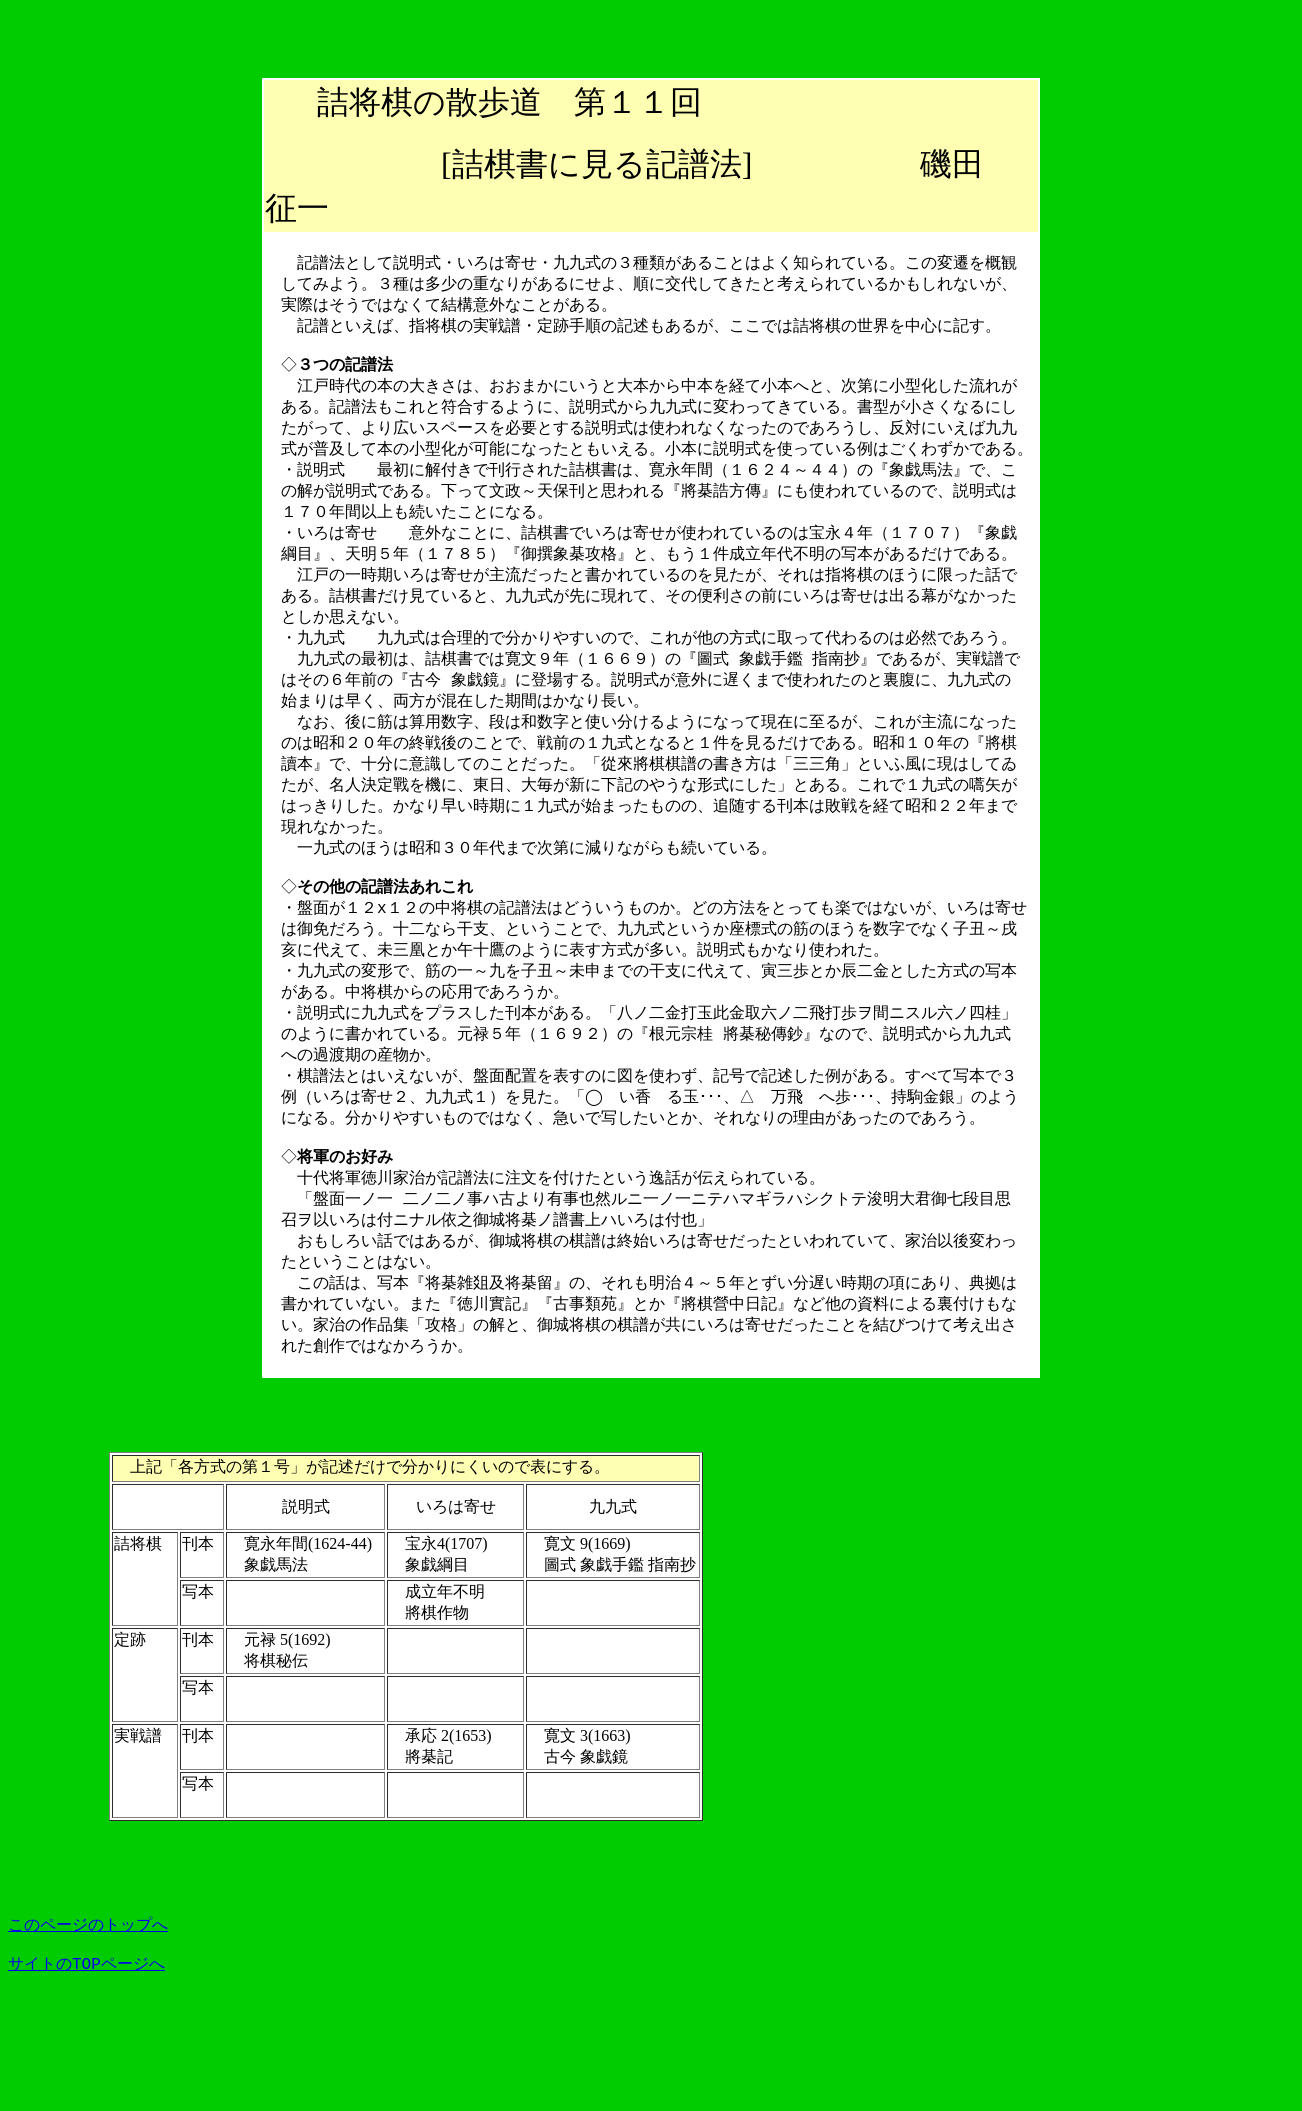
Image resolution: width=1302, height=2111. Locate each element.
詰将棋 (365, 102)
